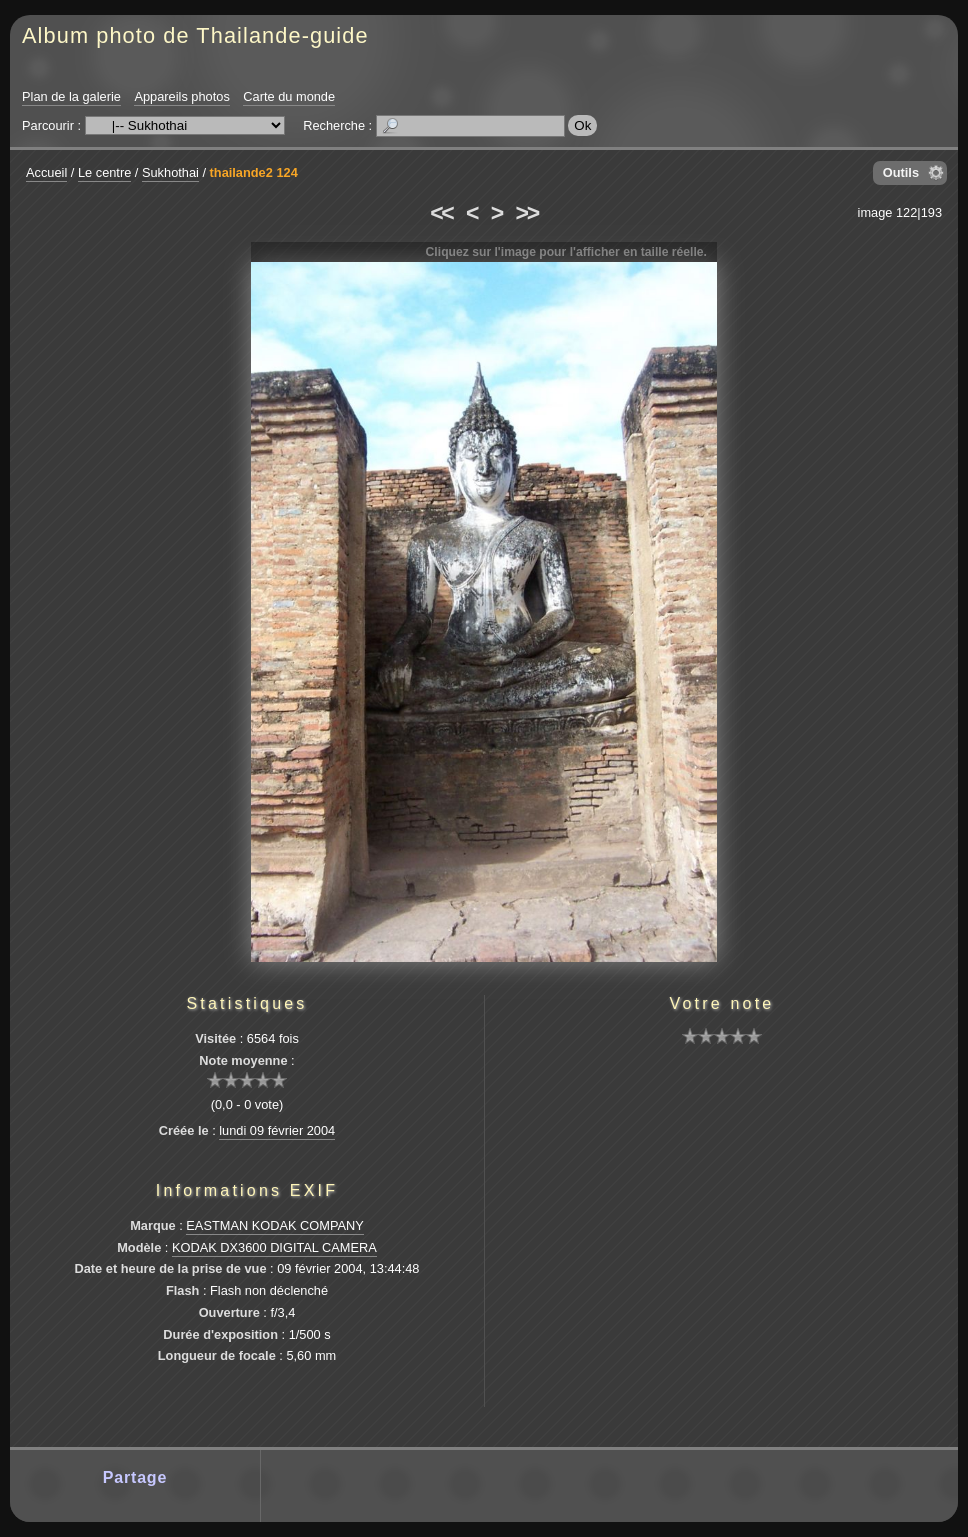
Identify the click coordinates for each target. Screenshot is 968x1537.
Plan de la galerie (71, 96)
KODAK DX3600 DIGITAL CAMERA (274, 1247)
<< (441, 213)
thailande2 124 (254, 172)
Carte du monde (289, 96)
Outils (901, 172)
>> (527, 213)
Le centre (104, 172)
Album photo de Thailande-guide (195, 35)
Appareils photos (181, 96)
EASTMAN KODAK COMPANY (275, 1225)
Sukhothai (170, 172)
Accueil (46, 172)
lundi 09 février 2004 (277, 1130)
